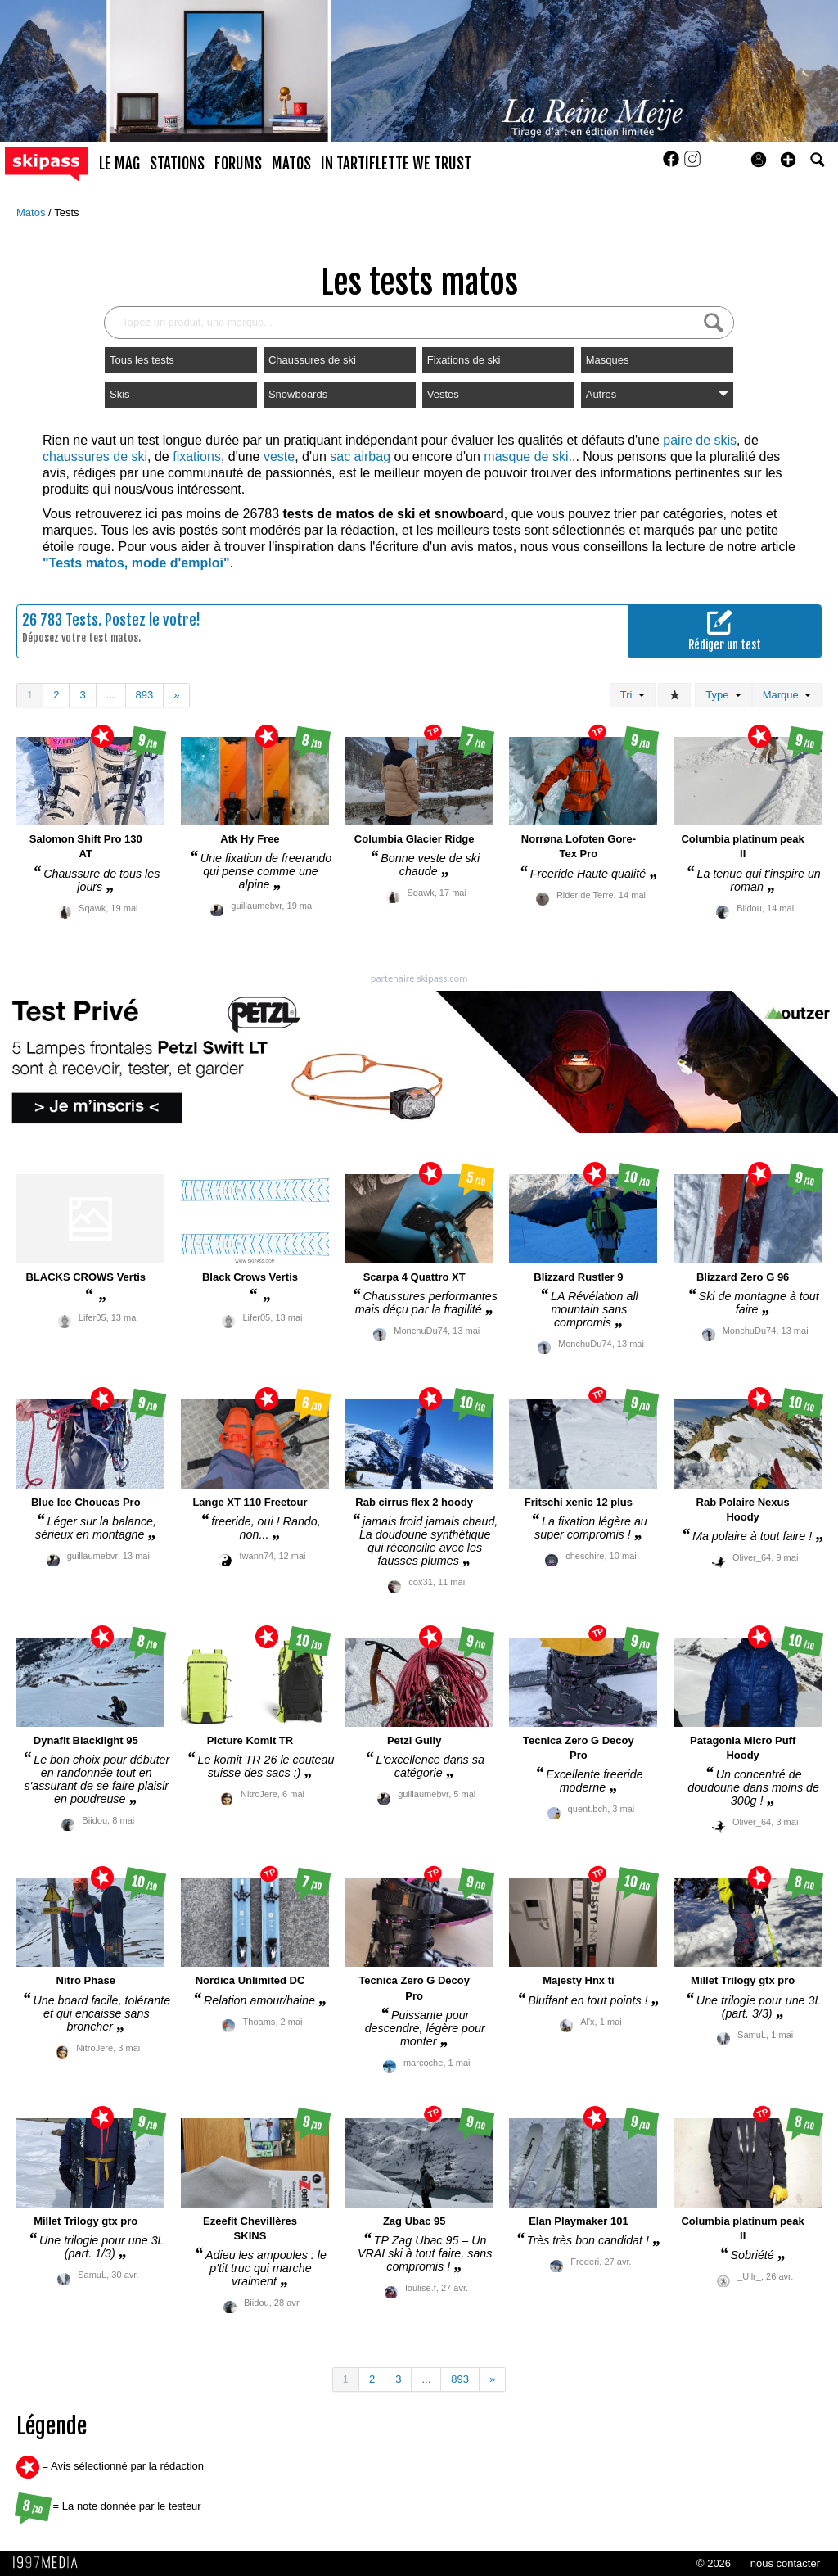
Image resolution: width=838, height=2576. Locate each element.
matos (291, 164)
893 (145, 695)
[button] (788, 160)
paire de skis (700, 440)
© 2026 (713, 2563)
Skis (120, 394)
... (110, 695)
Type (723, 695)
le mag (119, 164)
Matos (32, 212)
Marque (787, 695)
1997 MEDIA (50, 2562)
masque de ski (526, 456)
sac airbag (360, 456)
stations (177, 164)
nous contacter (785, 2563)
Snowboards (297, 394)
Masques (607, 360)
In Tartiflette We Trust (396, 164)
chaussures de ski (95, 456)
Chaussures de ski (312, 360)
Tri (632, 695)
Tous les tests (142, 360)
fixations (197, 456)
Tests (66, 212)
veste (279, 456)
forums (238, 164)
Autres (657, 394)
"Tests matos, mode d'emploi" (136, 563)
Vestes (443, 394)
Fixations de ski (464, 360)
